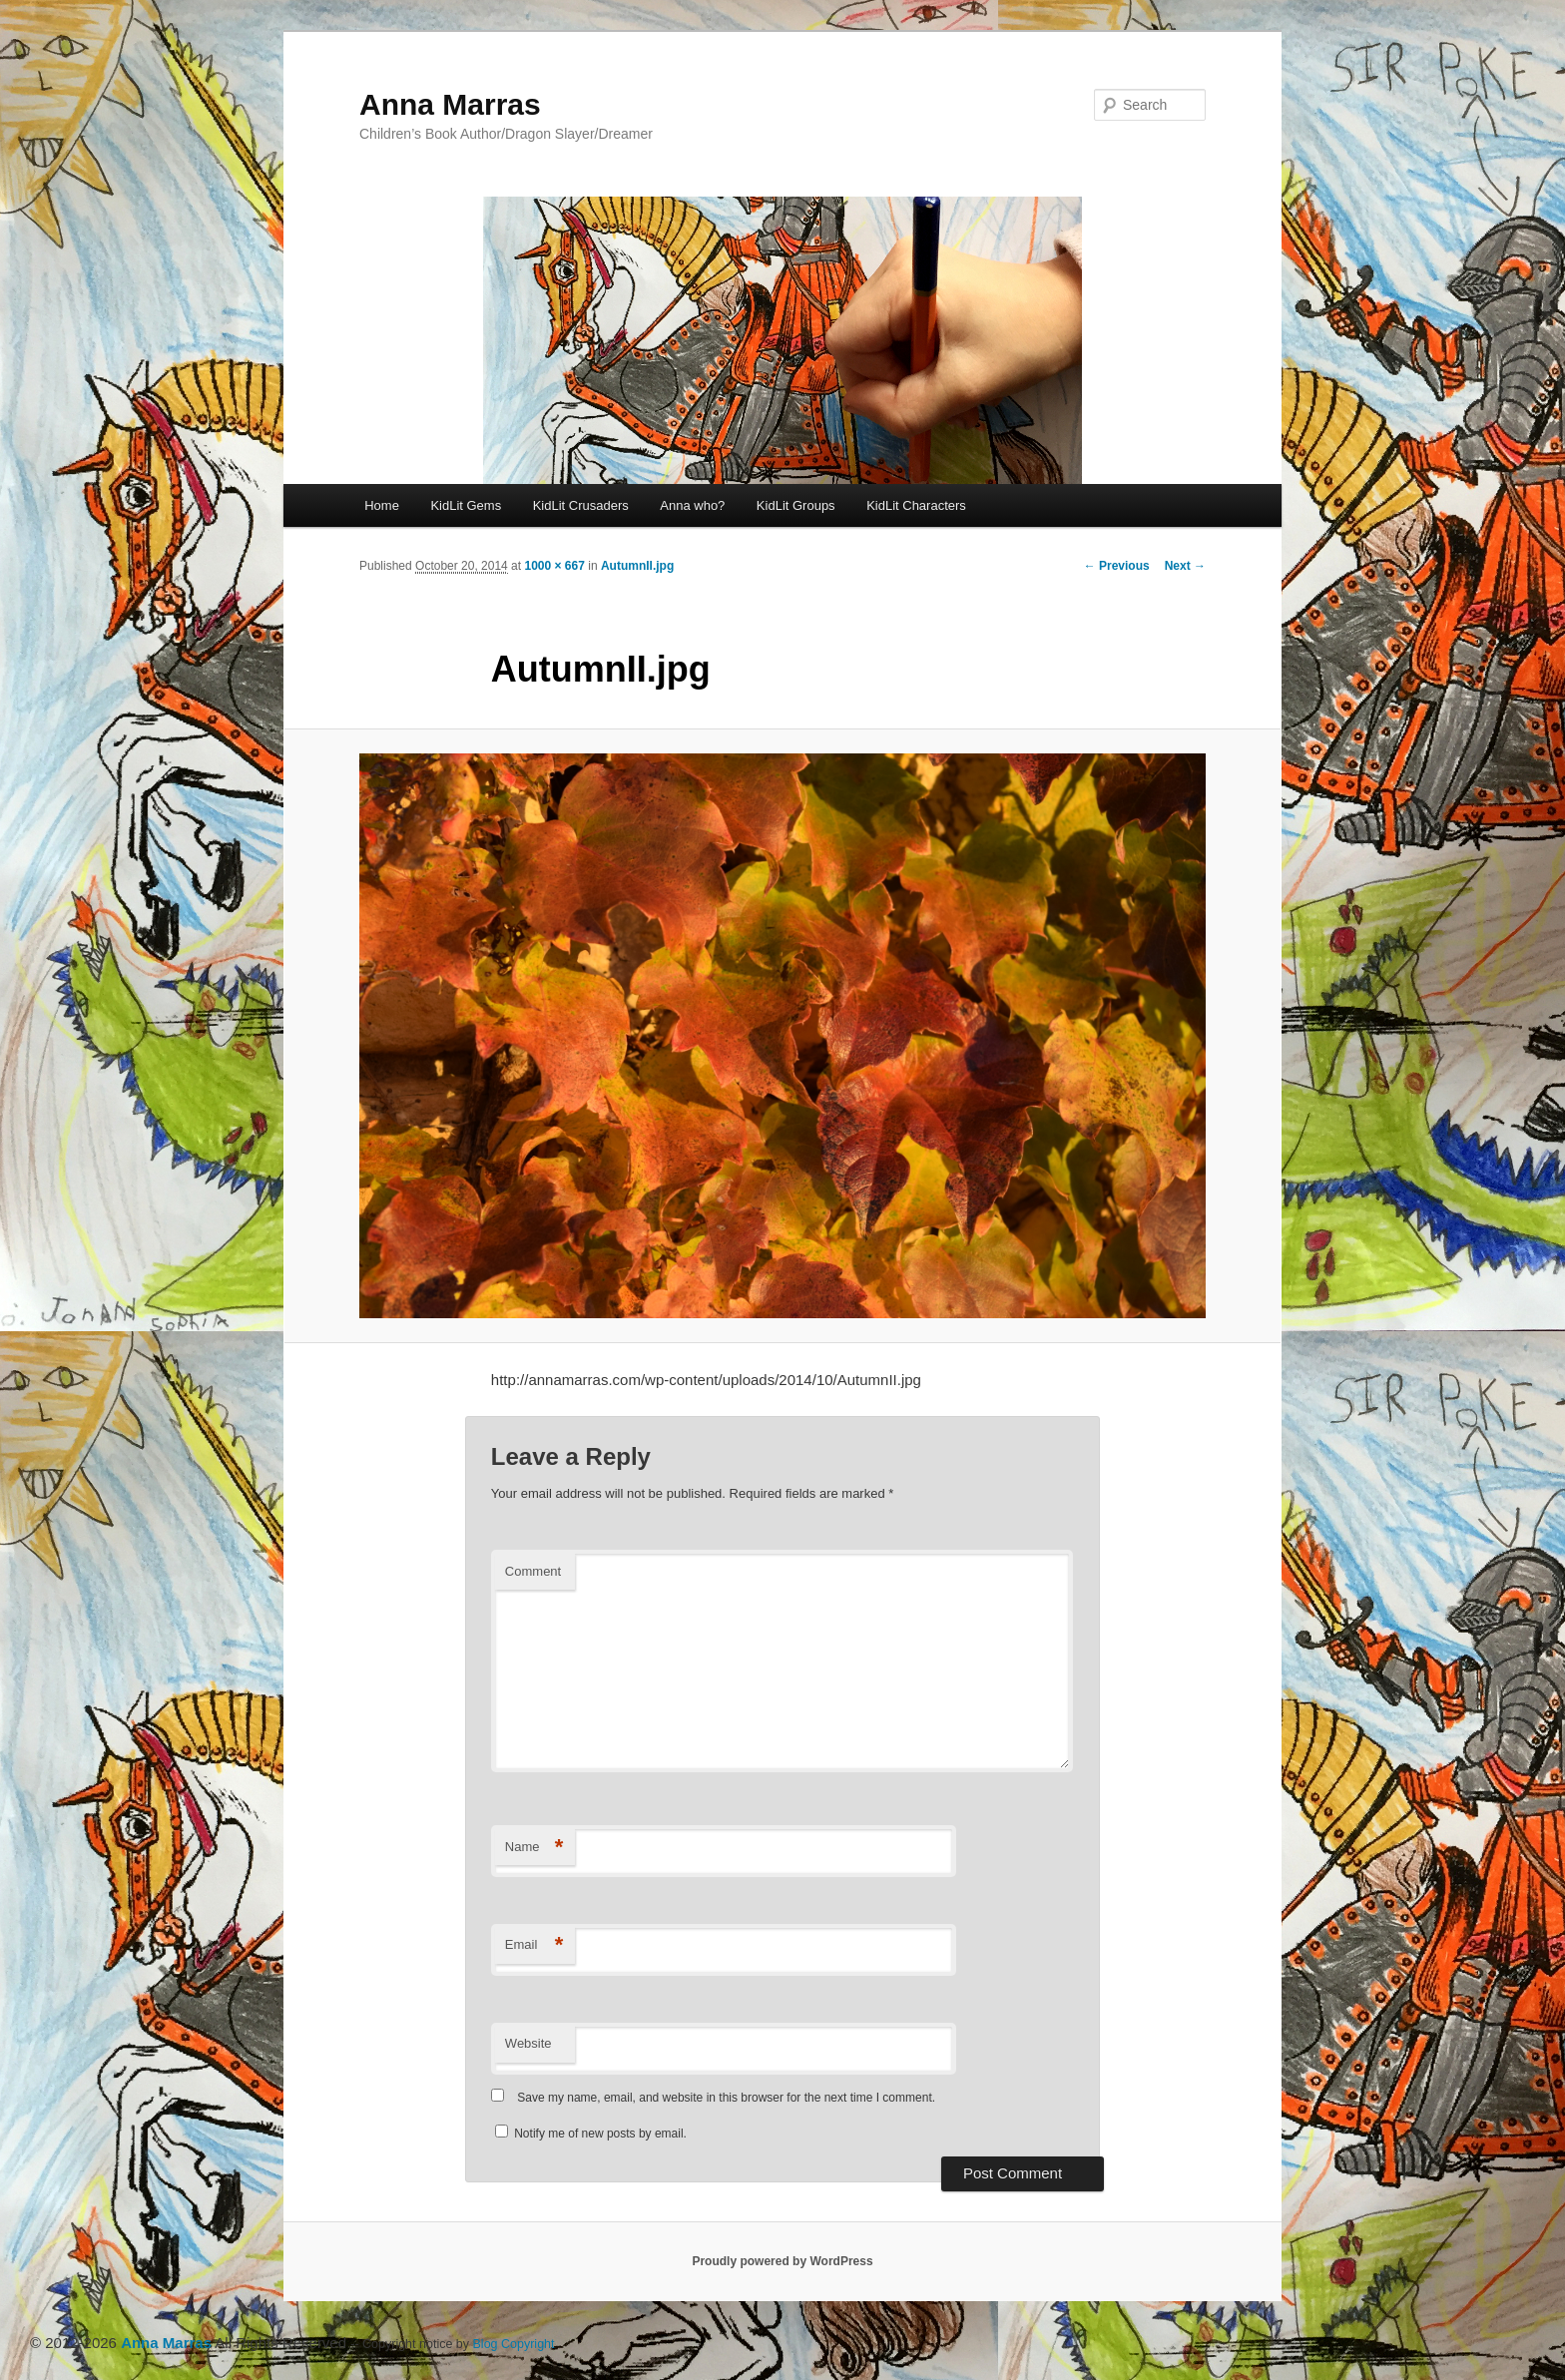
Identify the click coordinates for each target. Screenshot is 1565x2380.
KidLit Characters (916, 505)
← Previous (1117, 566)
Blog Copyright (514, 2344)
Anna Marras (450, 104)
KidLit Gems (465, 505)
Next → (1185, 566)
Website (528, 2043)
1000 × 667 (554, 566)
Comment (533, 1571)
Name (534, 1847)
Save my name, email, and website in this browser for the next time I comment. (726, 2098)
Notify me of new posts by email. (600, 2134)
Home (381, 505)
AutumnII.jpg (637, 566)
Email (534, 1945)
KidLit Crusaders (581, 505)
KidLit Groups (796, 505)
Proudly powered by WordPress (782, 2261)
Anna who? (692, 505)
